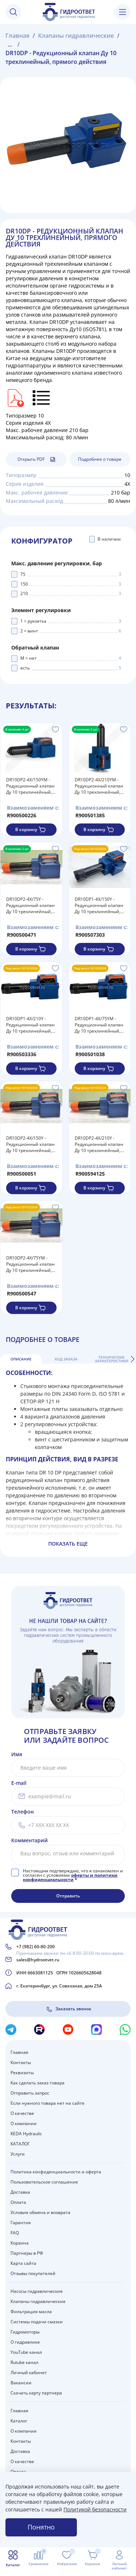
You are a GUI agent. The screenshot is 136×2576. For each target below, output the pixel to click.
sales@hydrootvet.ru (37, 1960)
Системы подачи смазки (37, 2322)
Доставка (20, 2192)
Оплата (18, 2202)
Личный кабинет (29, 2372)
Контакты (21, 2062)
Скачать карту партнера (36, 2393)
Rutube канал (24, 2362)
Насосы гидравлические (37, 2291)
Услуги (18, 2154)
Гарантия (21, 2222)
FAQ (15, 2233)
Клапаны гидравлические (38, 2301)
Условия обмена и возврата (40, 2212)
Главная (19, 2052)
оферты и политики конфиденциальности (70, 1877)
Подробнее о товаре (99, 459)
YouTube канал (26, 2352)
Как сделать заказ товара (38, 2083)
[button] (132, 1359)
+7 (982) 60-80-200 (35, 1947)
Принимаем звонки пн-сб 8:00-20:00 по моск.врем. (70, 1953)
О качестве (22, 2113)
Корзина (20, 2243)
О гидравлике (25, 2342)
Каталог (19, 2421)
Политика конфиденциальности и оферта (56, 2172)
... (10, 44)
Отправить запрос (30, 2093)
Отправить (68, 1896)
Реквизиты (22, 2073)
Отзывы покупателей (33, 2273)
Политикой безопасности (95, 2509)
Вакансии (21, 2383)
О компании (24, 2123)
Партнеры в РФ (27, 2253)
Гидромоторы (25, 2332)
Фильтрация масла (31, 2311)
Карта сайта (23, 2263)
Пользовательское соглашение (44, 2182)
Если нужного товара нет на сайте (48, 2103)
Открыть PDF (36, 459)
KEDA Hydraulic (26, 2134)
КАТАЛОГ (20, 2144)
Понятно (41, 2527)
